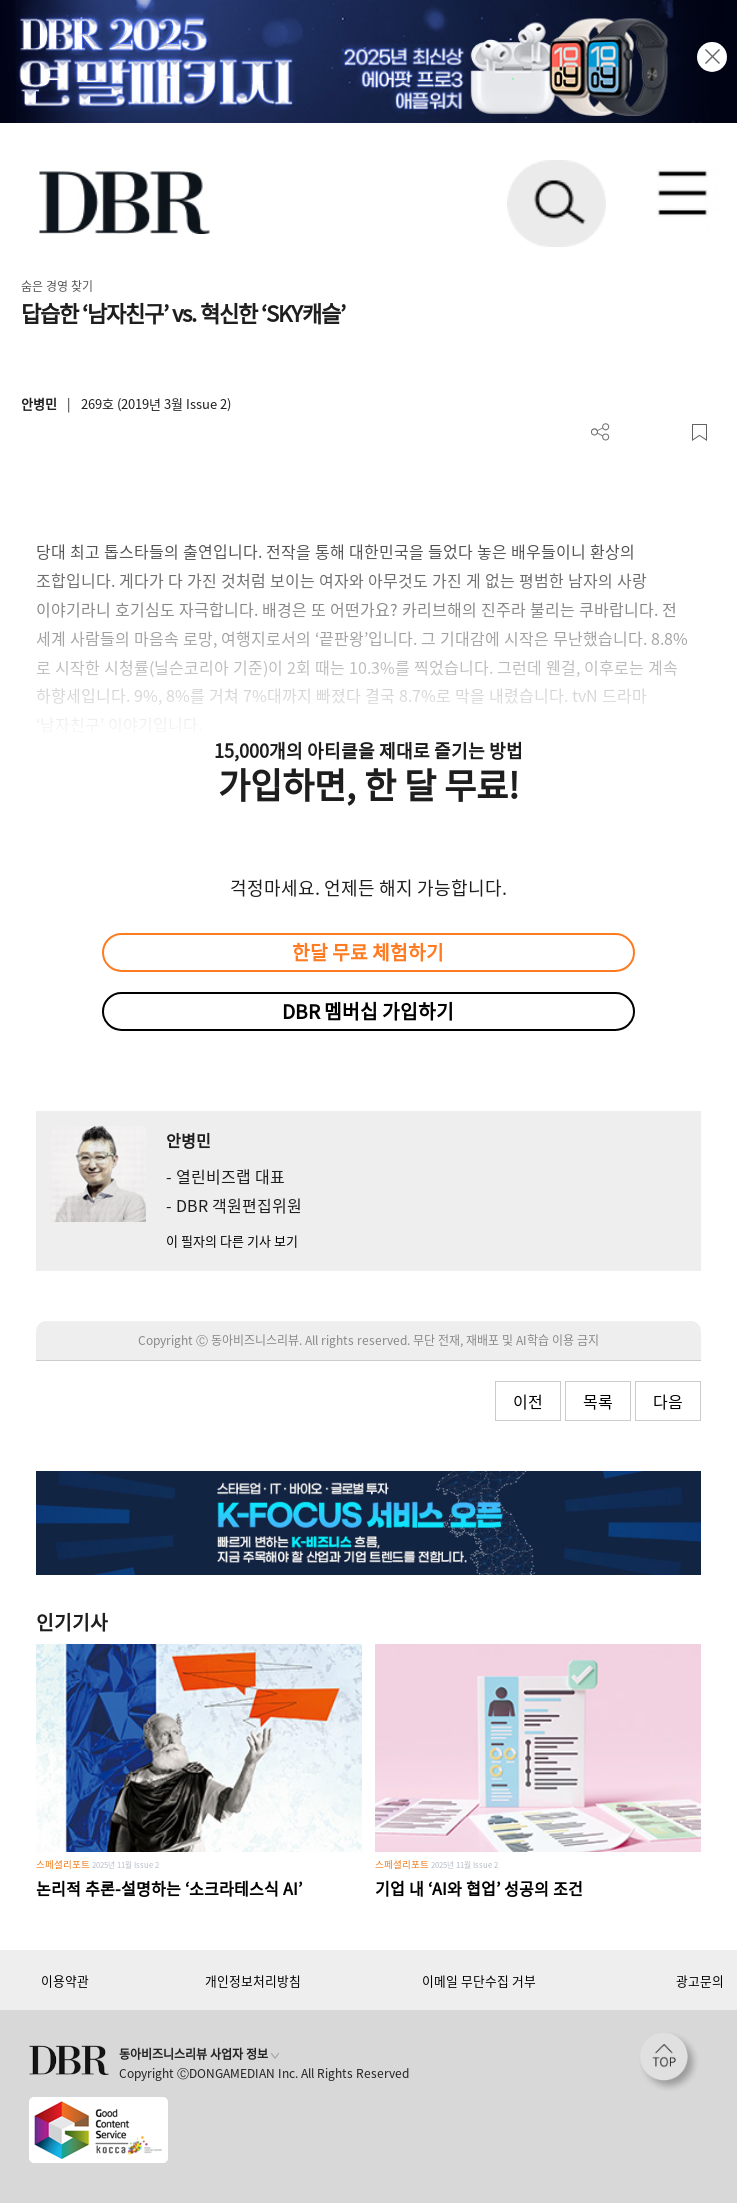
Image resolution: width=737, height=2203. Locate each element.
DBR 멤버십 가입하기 (368, 1011)
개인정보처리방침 (253, 1980)
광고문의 (700, 1980)
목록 (598, 1401)
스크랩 (699, 432)
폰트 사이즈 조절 (666, 432)
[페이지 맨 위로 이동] (669, 2062)
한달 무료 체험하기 (368, 952)
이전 (528, 1401)
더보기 (600, 432)
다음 (668, 1401)
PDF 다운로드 (633, 432)
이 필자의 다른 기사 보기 (232, 1240)
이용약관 (65, 1980)
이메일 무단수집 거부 (479, 1980)
